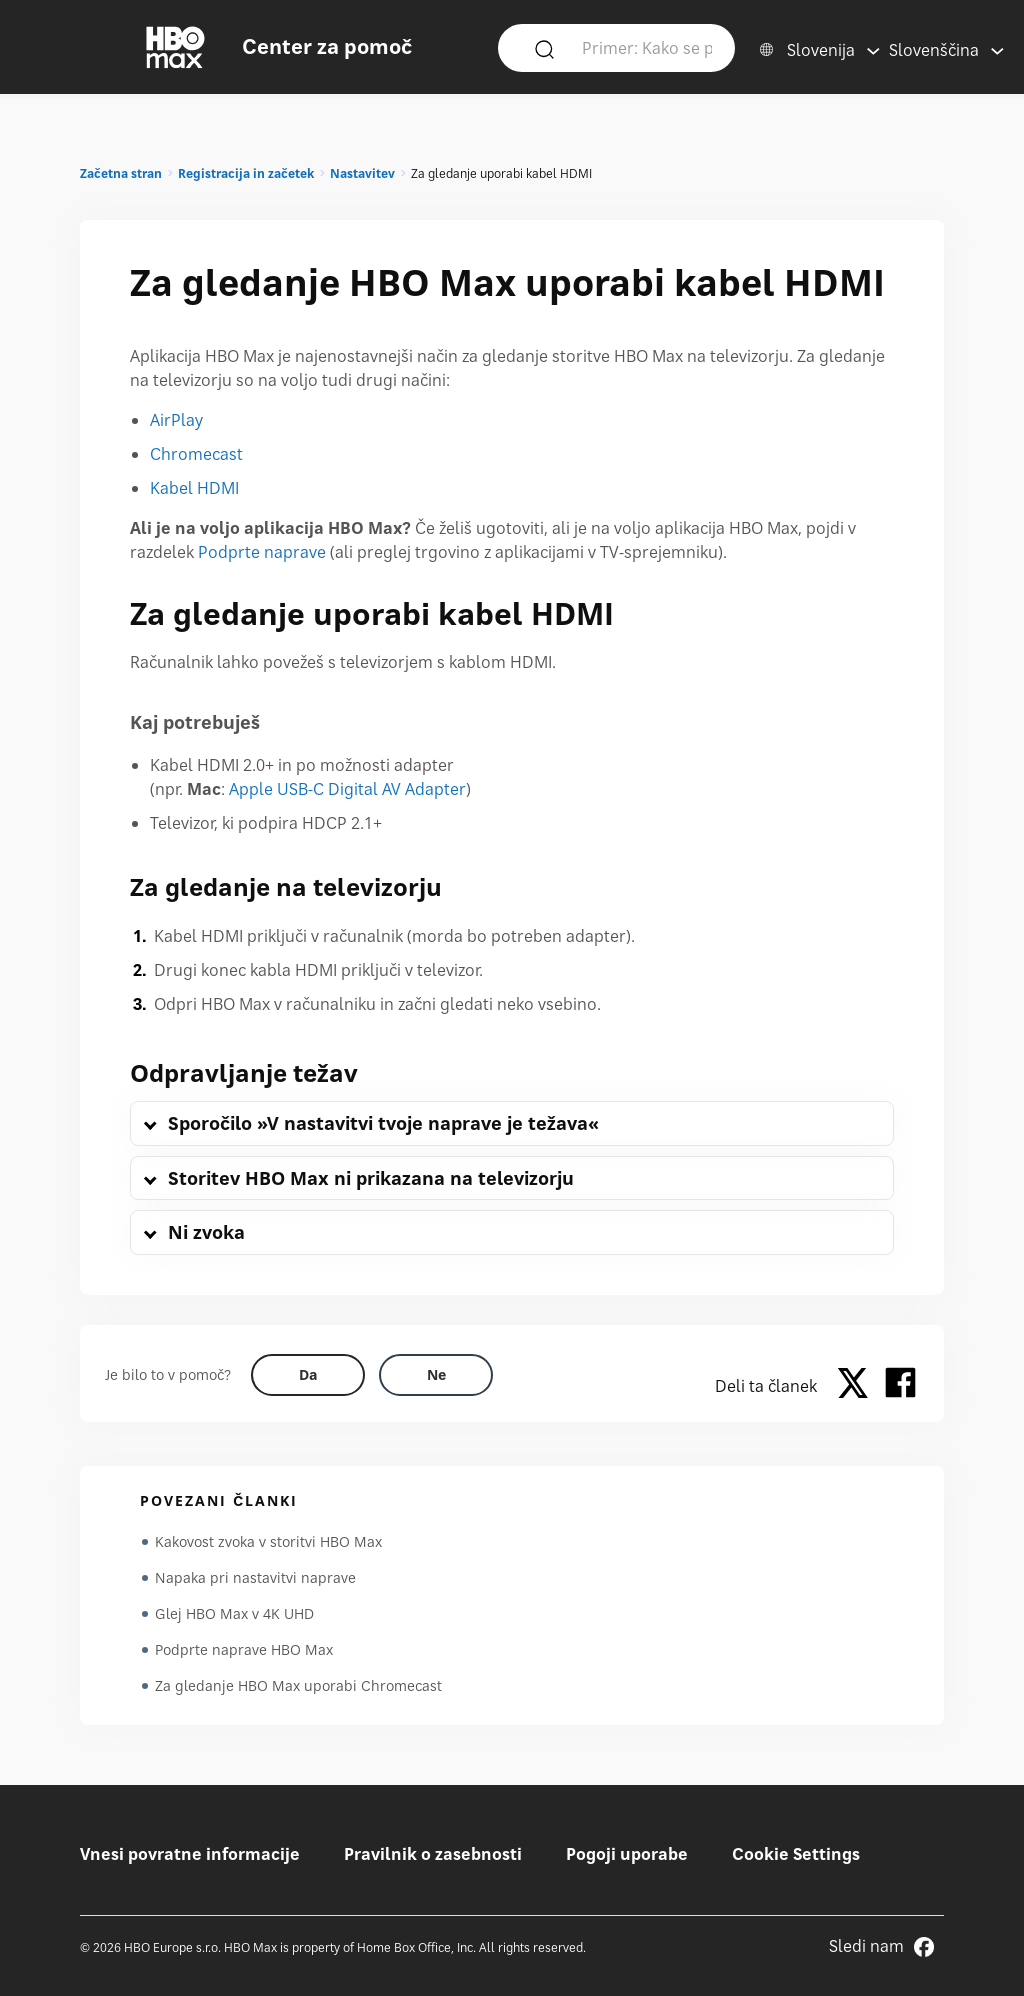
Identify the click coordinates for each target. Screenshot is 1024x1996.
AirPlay (176, 420)
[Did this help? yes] (308, 1375)
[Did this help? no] (436, 1375)
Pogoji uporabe (627, 1854)
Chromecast (196, 454)
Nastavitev (362, 173)
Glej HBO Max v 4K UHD (234, 1613)
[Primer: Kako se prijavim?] (647, 47)
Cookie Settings (796, 1854)
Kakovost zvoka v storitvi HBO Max (268, 1541)
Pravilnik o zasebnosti (433, 1854)
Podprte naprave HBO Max (244, 1649)
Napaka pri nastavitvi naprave (255, 1577)
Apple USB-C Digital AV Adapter (347, 789)
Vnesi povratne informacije (190, 1854)
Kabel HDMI (194, 488)
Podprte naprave (262, 552)
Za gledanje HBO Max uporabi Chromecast (298, 1685)
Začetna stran (121, 173)
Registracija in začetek (246, 173)
